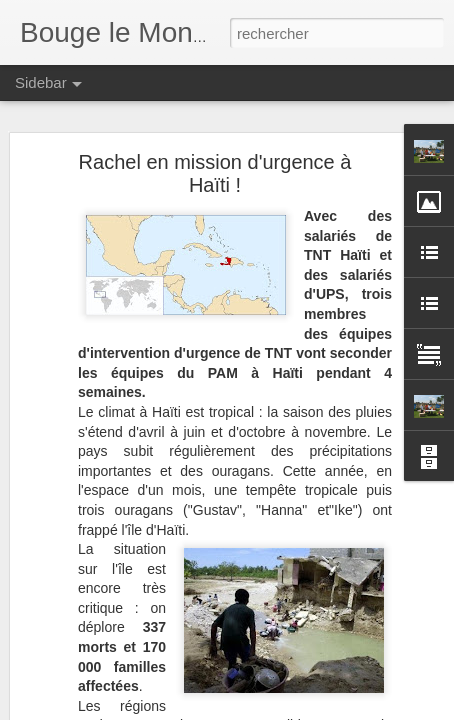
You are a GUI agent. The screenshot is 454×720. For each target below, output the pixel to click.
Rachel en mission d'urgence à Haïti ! (215, 173)
